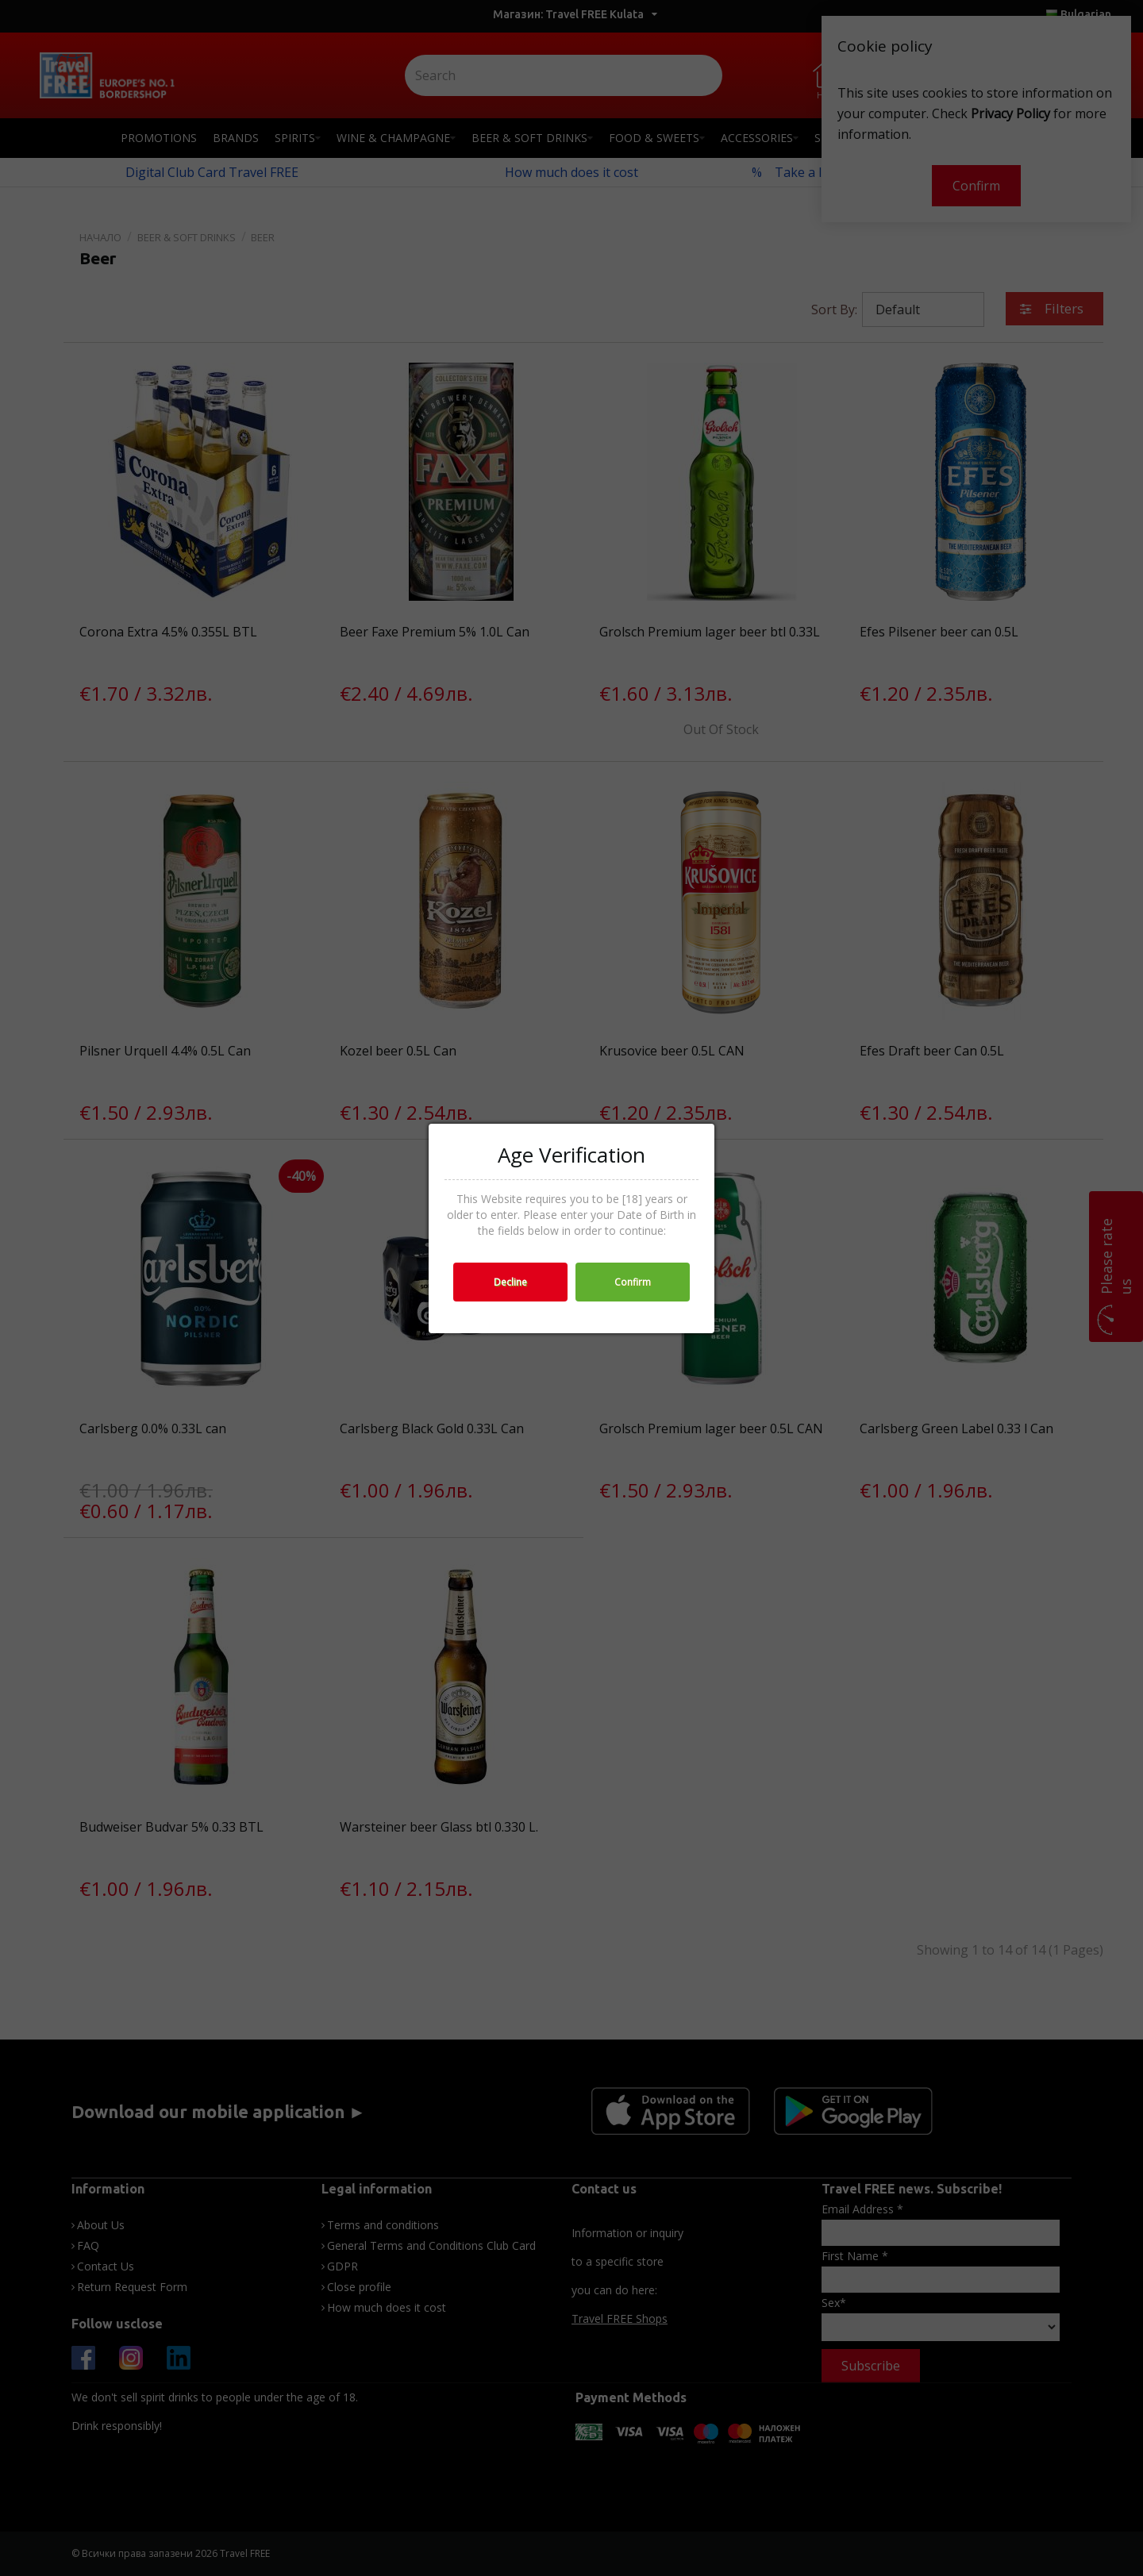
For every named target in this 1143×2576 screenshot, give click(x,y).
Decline (510, 1282)
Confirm (632, 1282)
